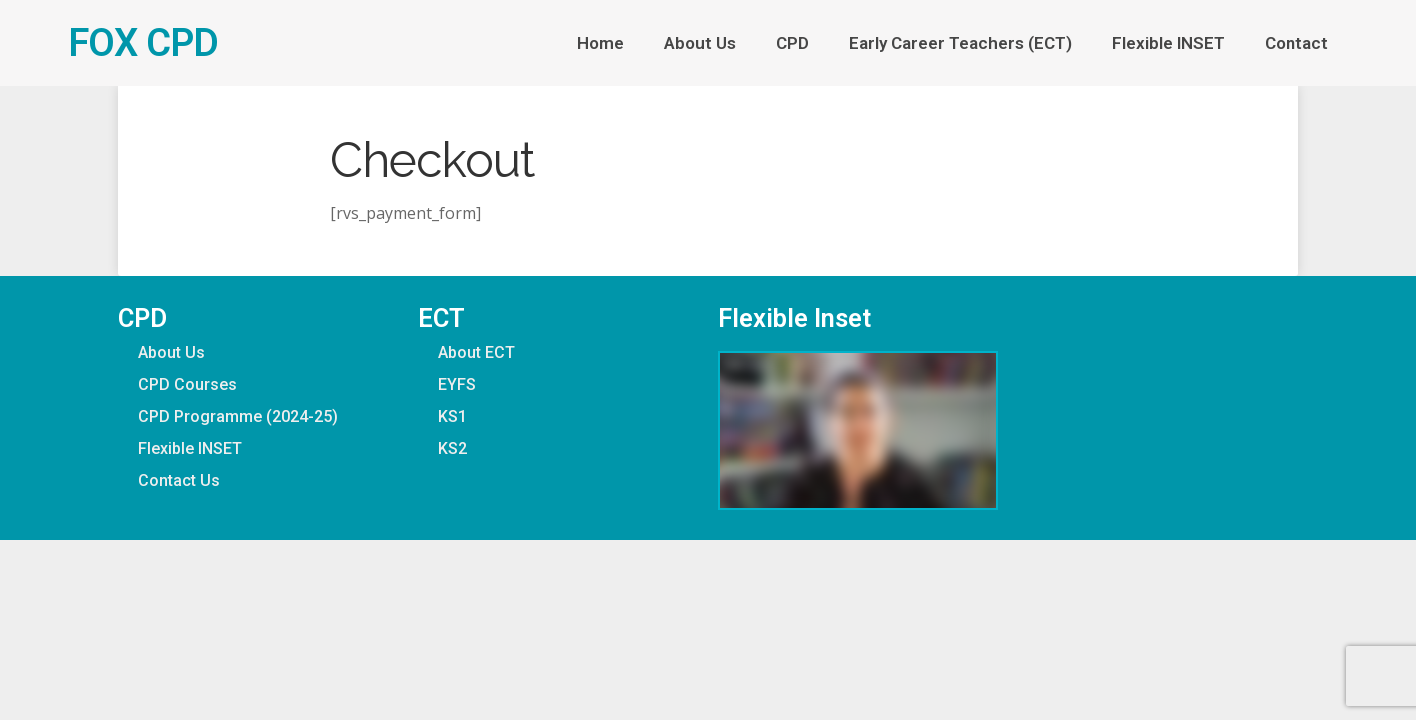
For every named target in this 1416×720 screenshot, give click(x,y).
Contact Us (179, 480)
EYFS (457, 384)
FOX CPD (143, 42)
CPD (792, 43)
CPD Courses (187, 384)
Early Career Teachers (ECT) (960, 43)
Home (600, 43)
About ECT (476, 352)
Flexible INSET (1168, 43)
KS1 (452, 416)
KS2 (452, 448)
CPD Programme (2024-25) (238, 416)
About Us (700, 43)
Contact (1296, 43)
